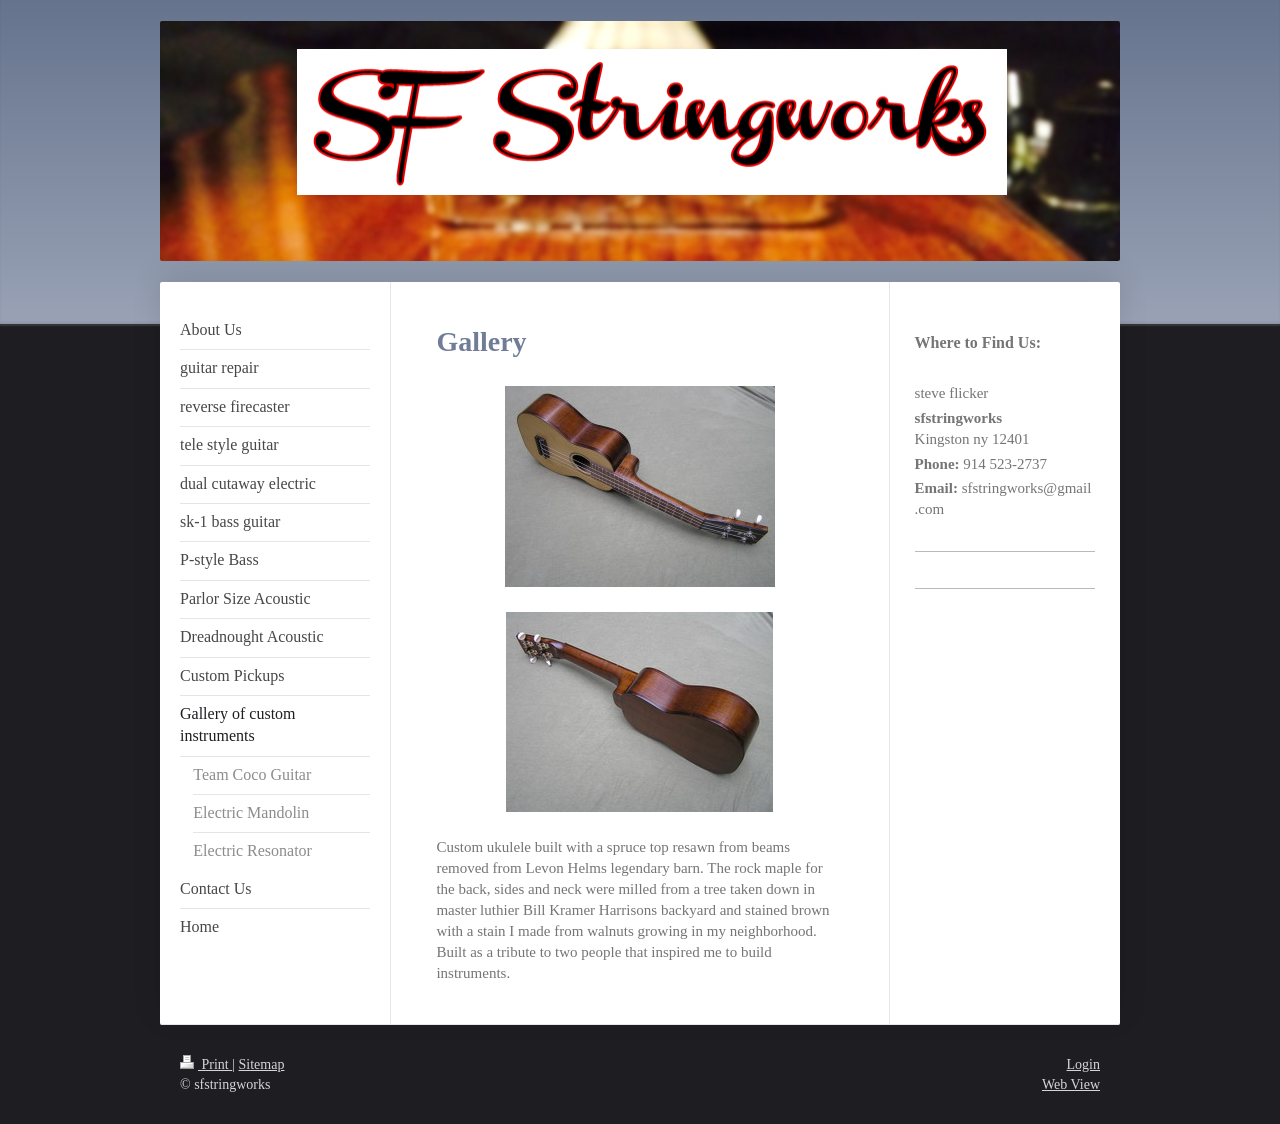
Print (206, 1064)
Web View (1071, 1084)
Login (1083, 1064)
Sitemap (262, 1064)
